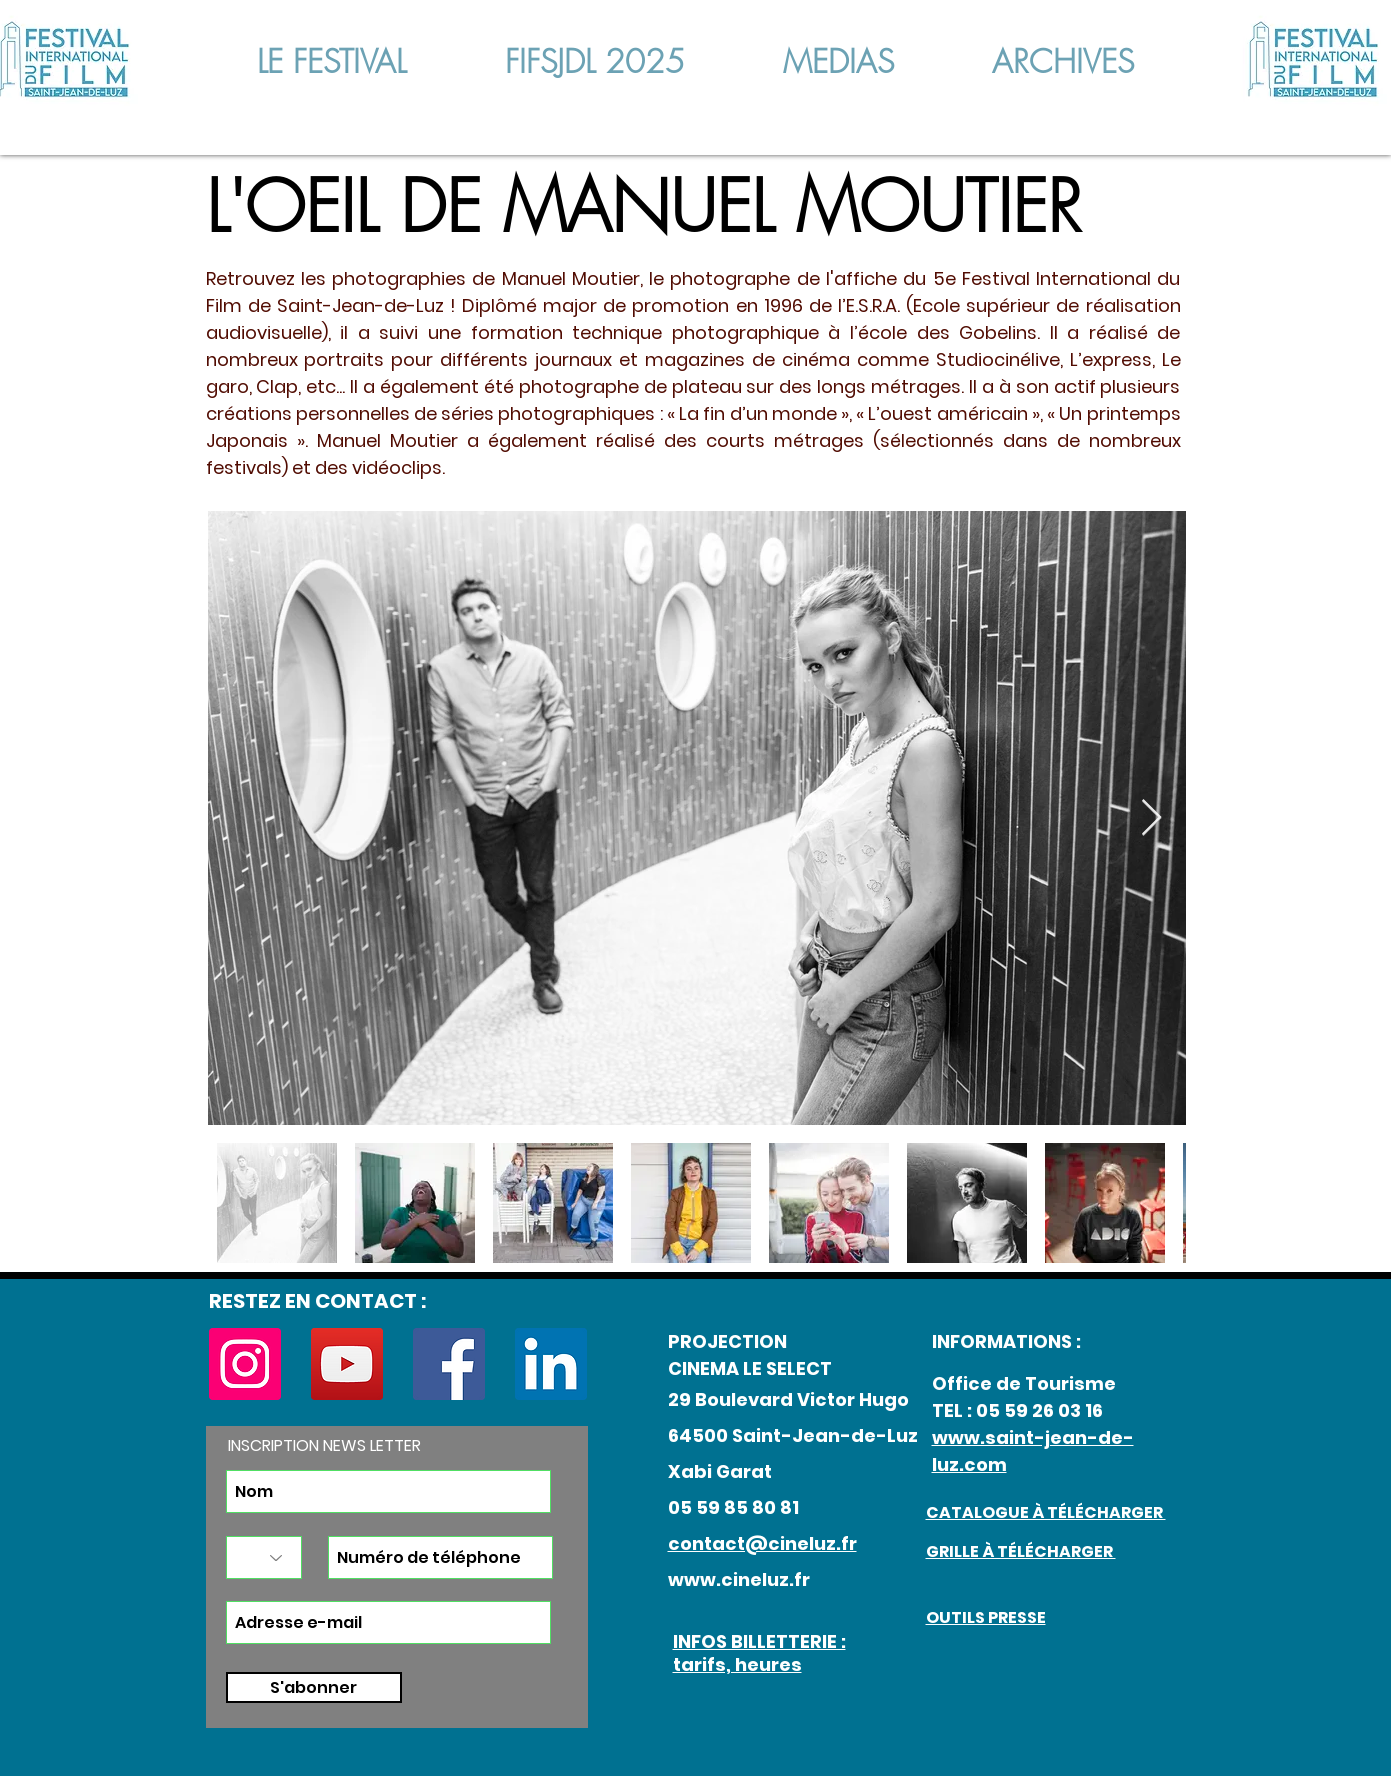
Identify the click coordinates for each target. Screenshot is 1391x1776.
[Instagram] (245, 1364)
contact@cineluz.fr (762, 1543)
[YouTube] (347, 1364)
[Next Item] (1151, 818)
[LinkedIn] (551, 1364)
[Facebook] (449, 1364)
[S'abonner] (314, 1687)
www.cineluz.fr (739, 1579)
